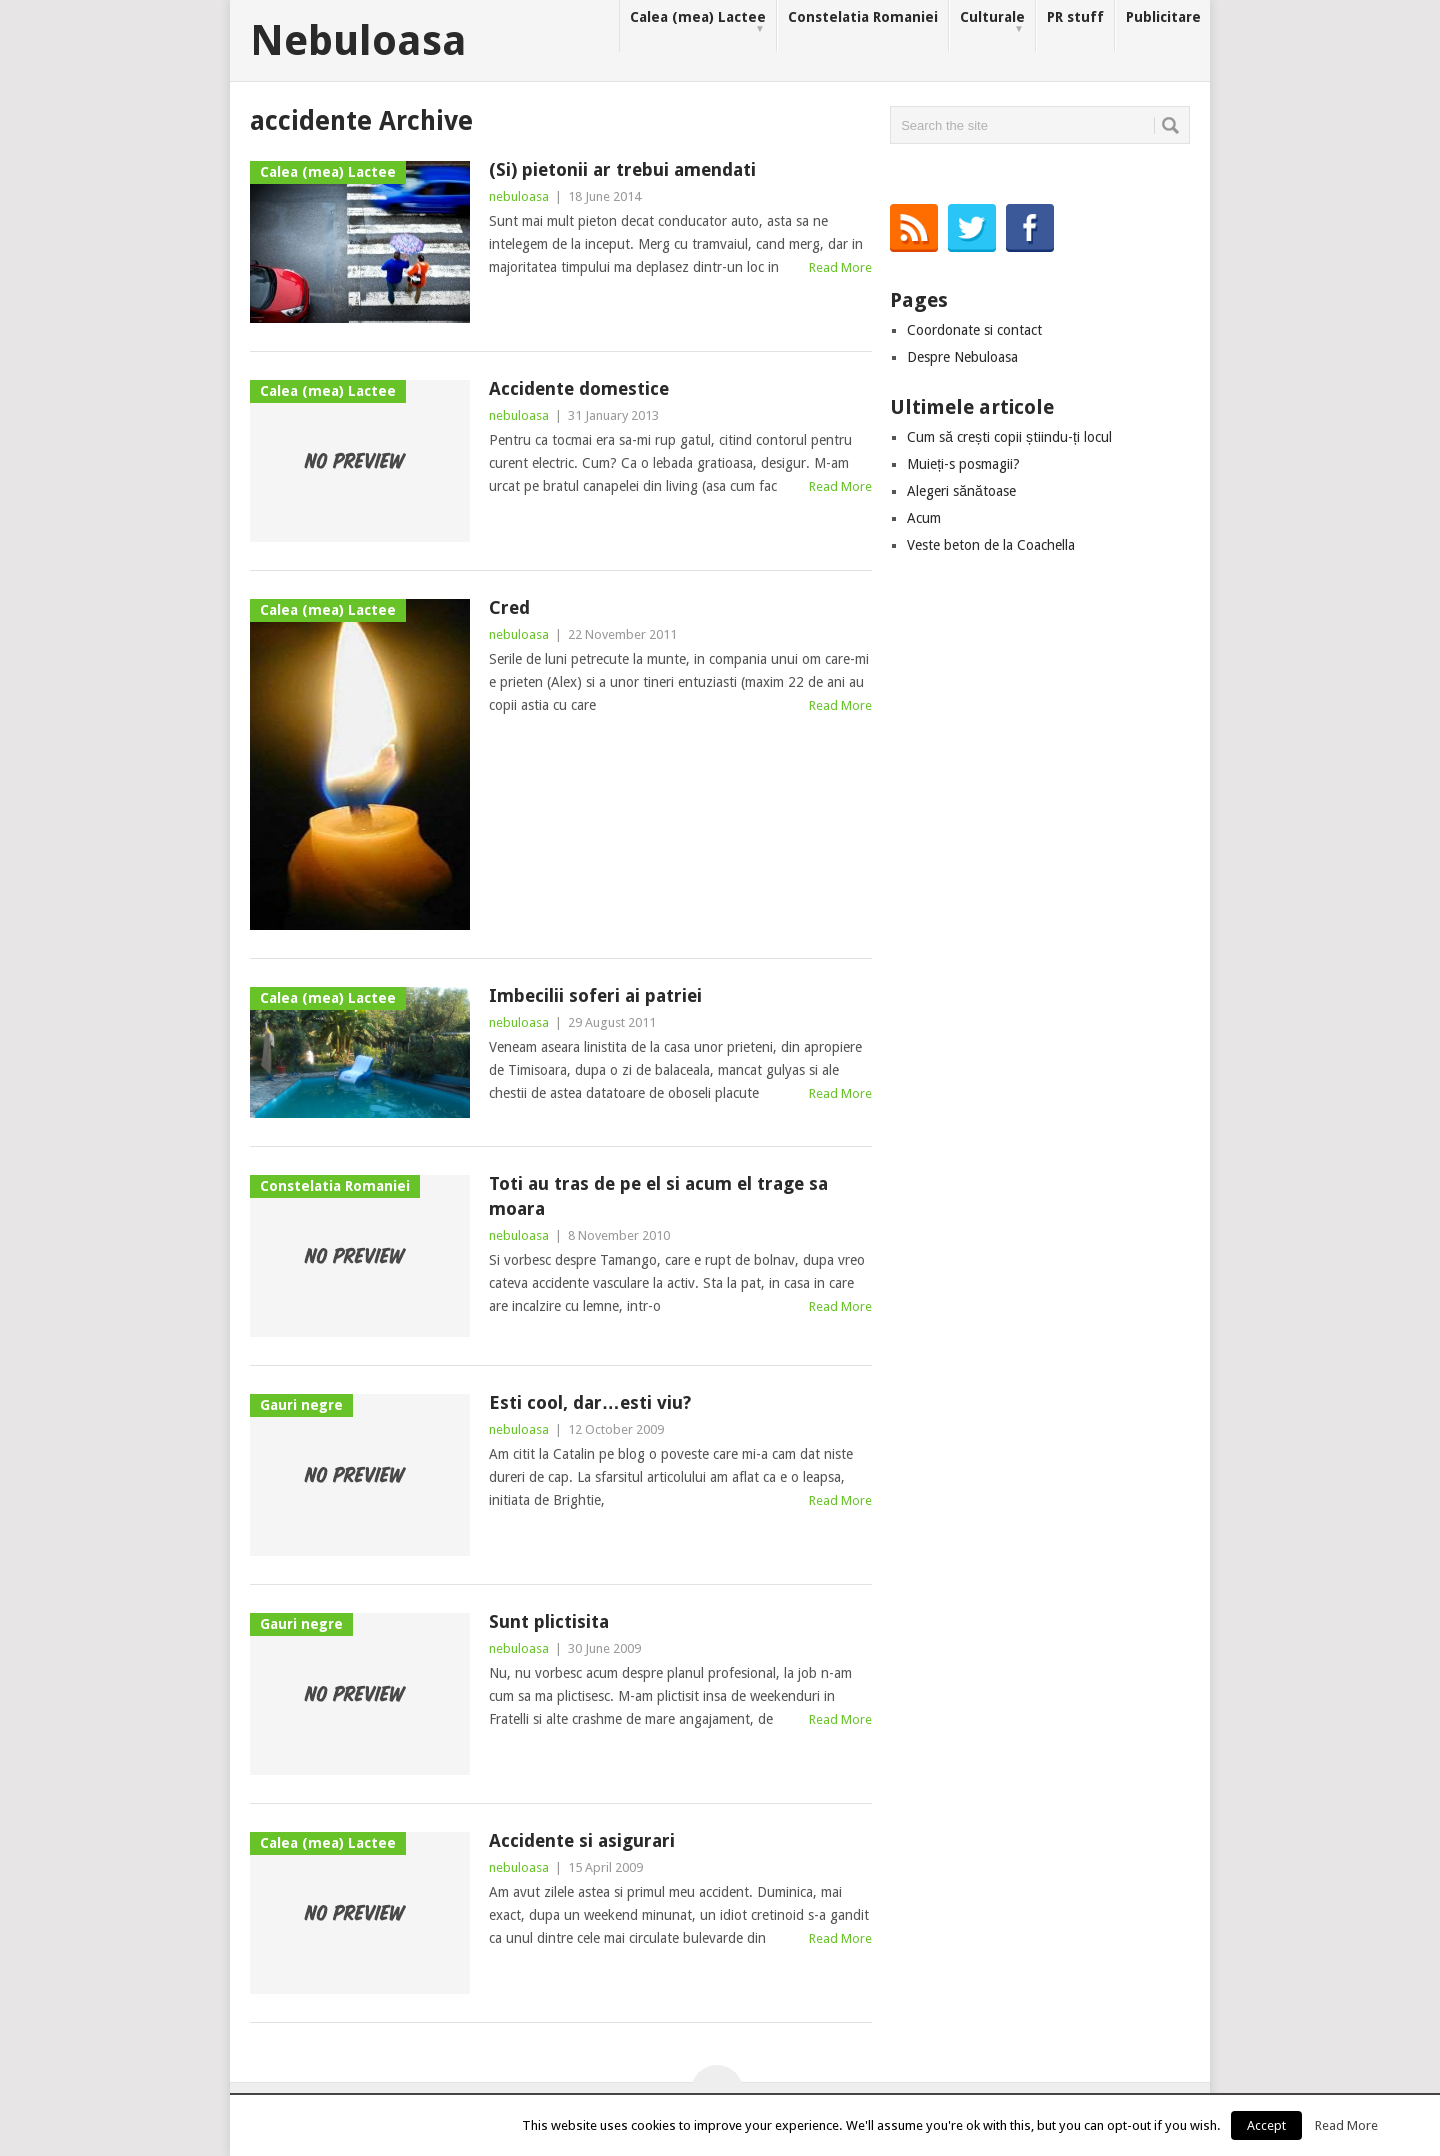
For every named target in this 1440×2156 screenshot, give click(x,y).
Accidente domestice (579, 388)
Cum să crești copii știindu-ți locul (1009, 437)
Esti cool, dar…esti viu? (590, 1402)
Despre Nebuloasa (962, 357)
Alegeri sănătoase (961, 491)
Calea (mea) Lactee (698, 22)
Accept (1266, 2125)
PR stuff (1075, 17)
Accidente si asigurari (582, 1840)
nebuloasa (519, 196)
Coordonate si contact (974, 330)
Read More (840, 267)
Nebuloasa (358, 41)
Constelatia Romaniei (863, 17)
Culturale (992, 22)
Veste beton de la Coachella (991, 545)
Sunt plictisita (549, 1621)
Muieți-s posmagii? (963, 464)
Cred (509, 607)
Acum (924, 518)
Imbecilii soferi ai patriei (595, 995)
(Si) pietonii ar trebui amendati (622, 169)
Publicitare (1163, 17)
